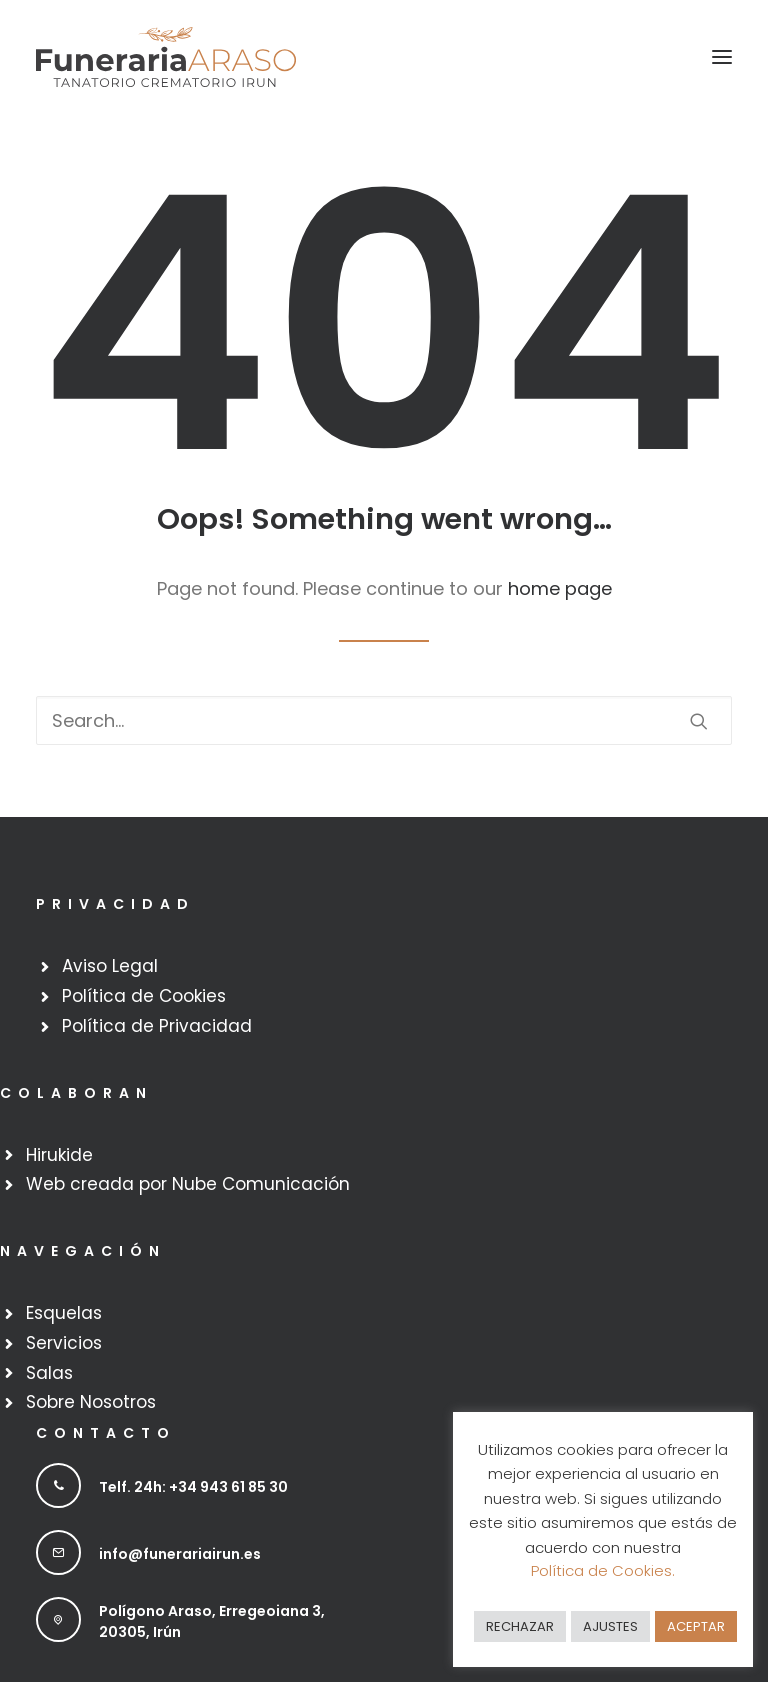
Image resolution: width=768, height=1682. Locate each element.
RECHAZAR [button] (520, 1626)
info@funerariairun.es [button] (180, 1554)
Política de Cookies (144, 996)
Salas (49, 1373)
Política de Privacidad (157, 1026)
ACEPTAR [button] (696, 1626)
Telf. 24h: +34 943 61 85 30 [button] (193, 1487)
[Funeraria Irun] (166, 57)
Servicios (64, 1343)
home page (560, 588)
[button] (722, 57)
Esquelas (64, 1313)
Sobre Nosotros (91, 1402)
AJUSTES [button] (610, 1626)
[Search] (384, 720)
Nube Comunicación (261, 1184)
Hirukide (59, 1155)
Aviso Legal (110, 966)
